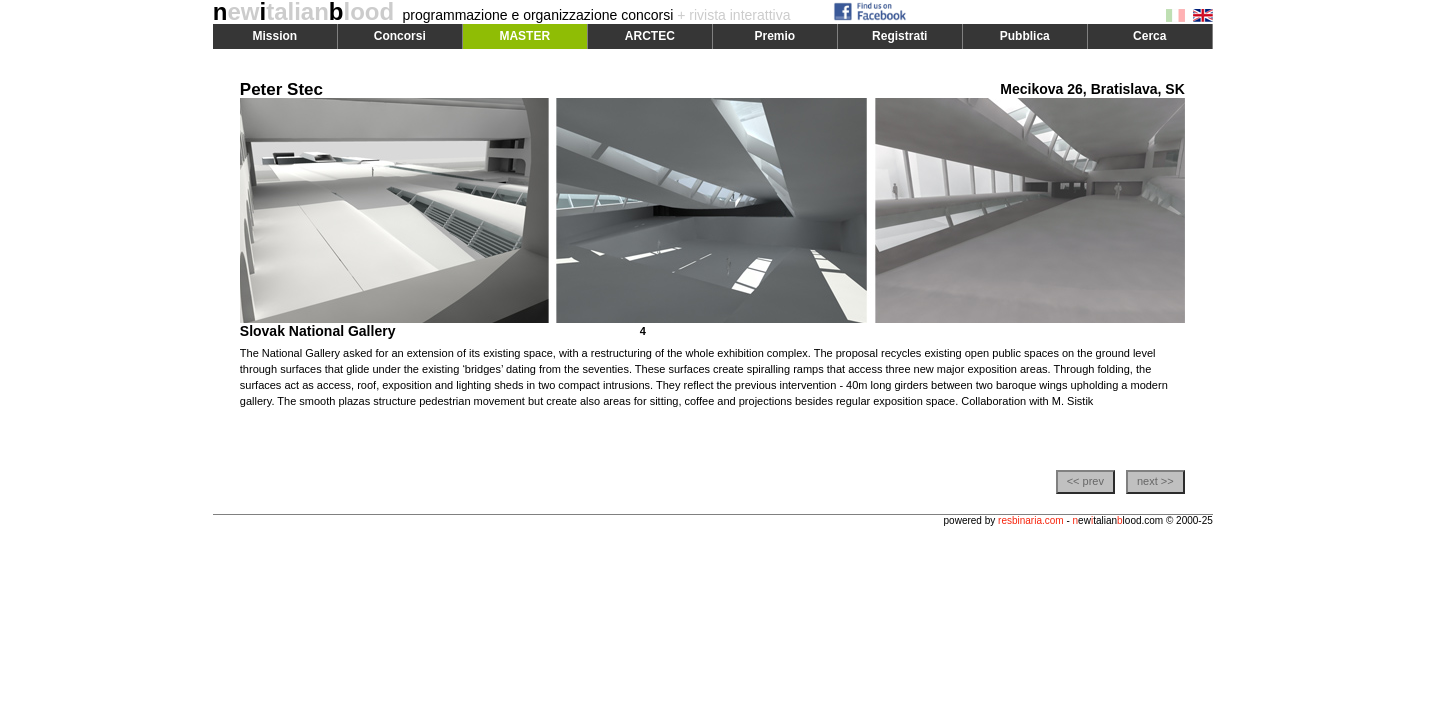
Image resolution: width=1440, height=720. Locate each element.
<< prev (1085, 481)
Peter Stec (281, 89)
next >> (1155, 481)
